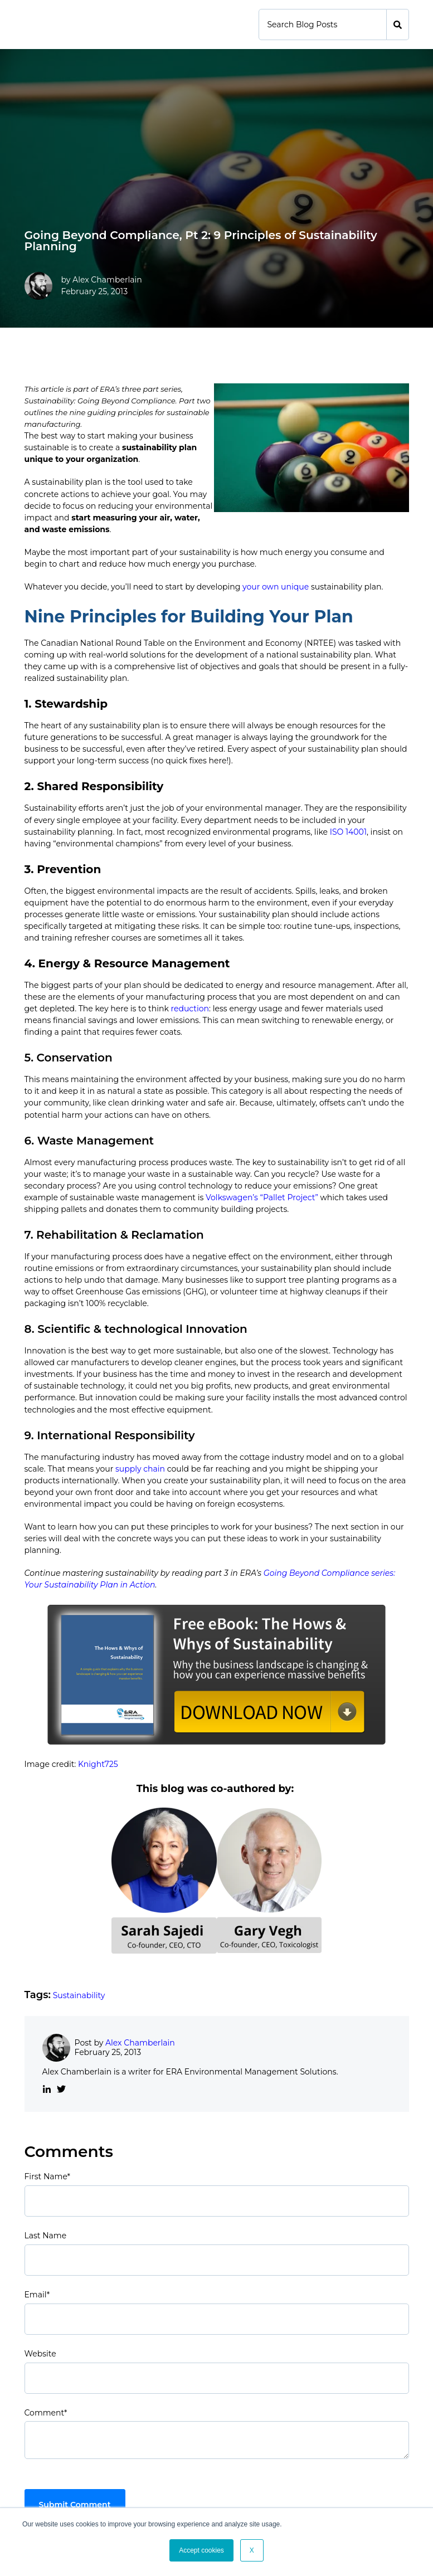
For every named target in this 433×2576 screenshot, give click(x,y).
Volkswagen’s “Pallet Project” (262, 1197)
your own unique (275, 587)
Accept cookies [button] (201, 2550)
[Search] (323, 24)
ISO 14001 (348, 832)
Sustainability (79, 1995)
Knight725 (98, 1764)
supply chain (140, 1469)
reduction (190, 1009)
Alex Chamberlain (107, 280)
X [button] (252, 2550)
